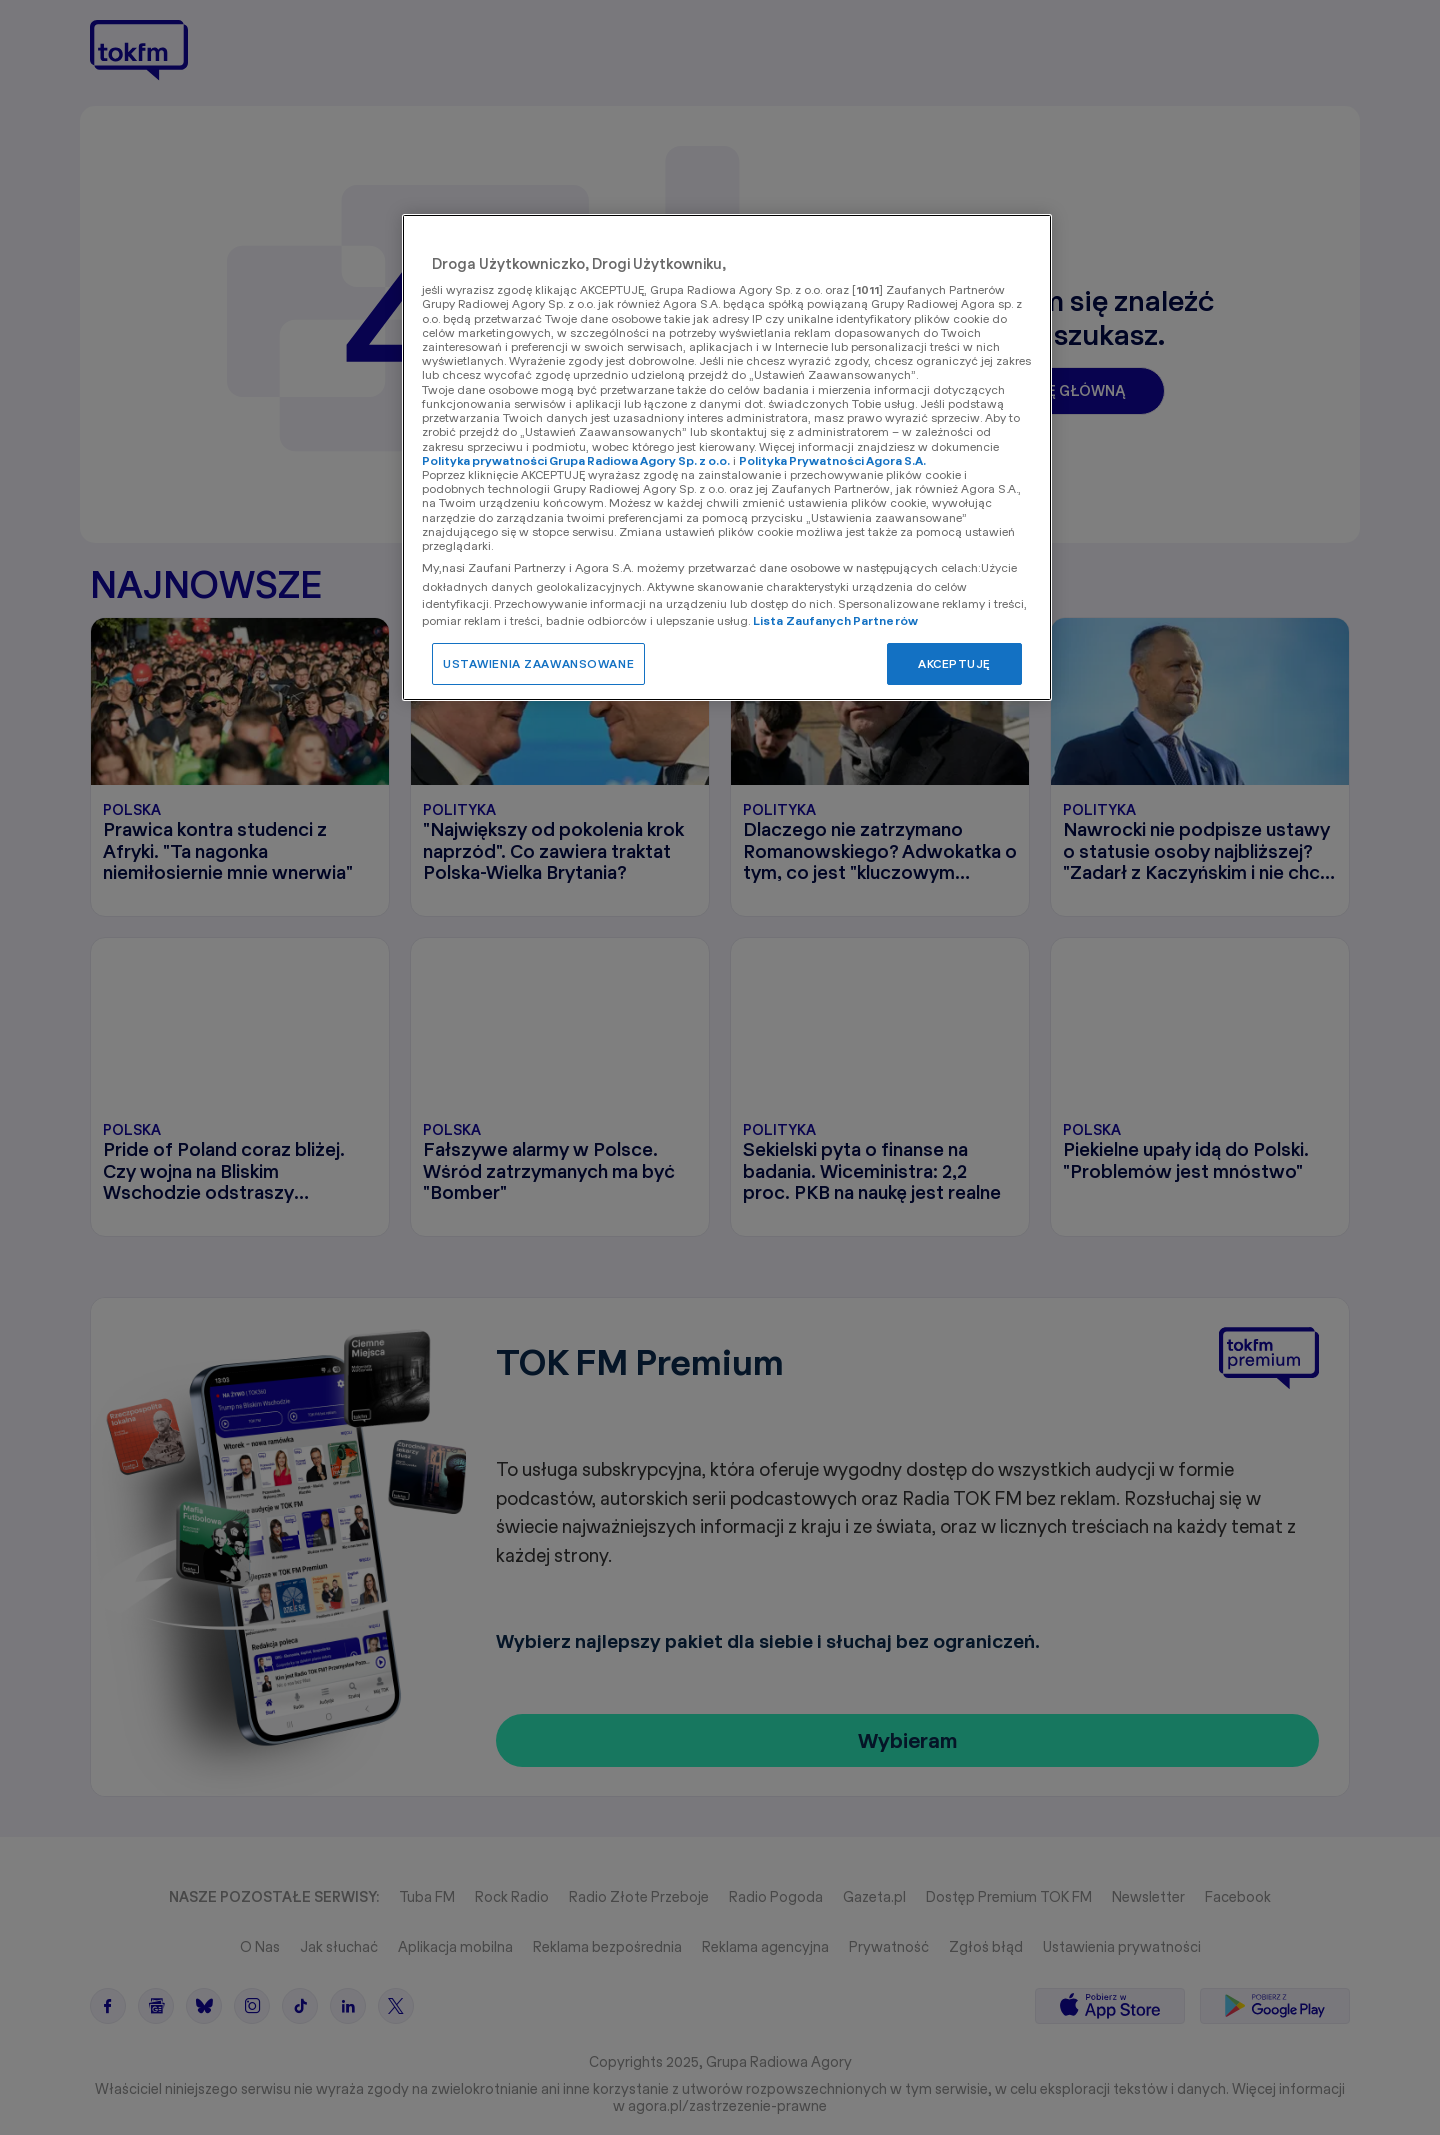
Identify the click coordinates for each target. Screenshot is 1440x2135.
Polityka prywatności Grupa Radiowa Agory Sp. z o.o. (576, 460)
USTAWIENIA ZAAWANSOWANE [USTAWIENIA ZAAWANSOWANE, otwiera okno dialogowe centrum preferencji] (538, 663)
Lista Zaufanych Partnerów (835, 620)
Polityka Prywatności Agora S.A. (832, 460)
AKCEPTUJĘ (954, 663)
